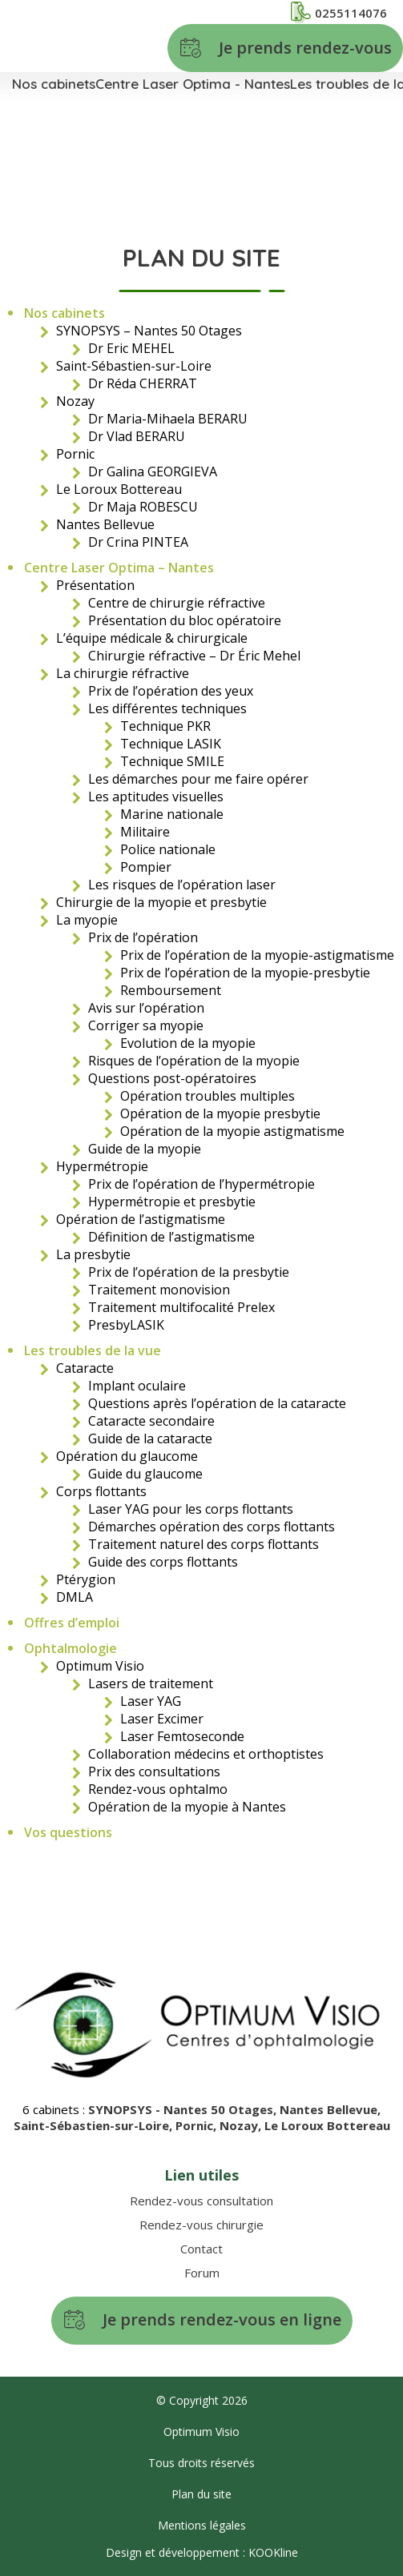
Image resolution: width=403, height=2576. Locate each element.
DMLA (74, 1597)
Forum (202, 2273)
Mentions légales (202, 2525)
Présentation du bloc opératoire (184, 620)
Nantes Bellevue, (330, 2109)
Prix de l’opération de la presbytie (188, 1272)
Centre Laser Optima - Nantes (192, 83)
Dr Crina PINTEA (138, 542)
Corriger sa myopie (146, 1025)
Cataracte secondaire (151, 1421)
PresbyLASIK (126, 1325)
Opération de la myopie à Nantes (187, 1807)
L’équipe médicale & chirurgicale (152, 638)
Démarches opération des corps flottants (211, 1526)
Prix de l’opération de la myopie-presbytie (245, 972)
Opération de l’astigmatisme (140, 1219)
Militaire (145, 832)
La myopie (87, 920)
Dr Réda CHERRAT (142, 383)
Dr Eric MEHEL (131, 348)
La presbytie (93, 1254)
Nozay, (242, 2125)
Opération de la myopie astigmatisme (232, 1131)
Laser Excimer (162, 1718)
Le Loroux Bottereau (119, 489)
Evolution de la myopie (188, 1043)
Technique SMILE (172, 761)
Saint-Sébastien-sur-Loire (134, 366)
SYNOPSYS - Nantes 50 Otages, (184, 2109)
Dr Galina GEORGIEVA (152, 471)
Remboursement (170, 990)
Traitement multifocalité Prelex (181, 1307)
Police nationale (168, 849)
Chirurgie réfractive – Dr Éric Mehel (194, 655)
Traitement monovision (159, 1289)
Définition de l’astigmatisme (171, 1237)
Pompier (145, 867)
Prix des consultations (154, 1771)
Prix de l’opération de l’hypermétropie (201, 1184)
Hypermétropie (102, 1166)
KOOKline (273, 2552)
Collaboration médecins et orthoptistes (206, 1754)
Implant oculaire (137, 1385)
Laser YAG (150, 1701)
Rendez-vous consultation (201, 2201)
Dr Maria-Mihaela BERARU (168, 418)
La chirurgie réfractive (122, 673)
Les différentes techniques (167, 708)
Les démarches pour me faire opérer (198, 779)
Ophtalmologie (70, 1648)
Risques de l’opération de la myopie (194, 1060)
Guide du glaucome (145, 1474)
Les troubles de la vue (92, 1350)
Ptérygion (85, 1579)
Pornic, (197, 2125)
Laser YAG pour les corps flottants (190, 1509)
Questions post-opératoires (172, 1078)
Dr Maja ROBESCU (143, 507)
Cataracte (85, 1368)
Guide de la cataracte (150, 1438)
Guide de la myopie (144, 1149)
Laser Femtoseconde (182, 1736)
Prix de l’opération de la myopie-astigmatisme (257, 955)
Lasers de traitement (150, 1683)
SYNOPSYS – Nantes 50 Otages (149, 330)
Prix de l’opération (143, 937)
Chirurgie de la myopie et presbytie (161, 902)
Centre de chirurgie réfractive (176, 603)
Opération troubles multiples (207, 1096)
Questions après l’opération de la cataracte (217, 1403)
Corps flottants (101, 1491)
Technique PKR (165, 726)
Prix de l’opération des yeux (170, 691)
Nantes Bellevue (105, 524)
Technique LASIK (170, 743)
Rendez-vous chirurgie (201, 2225)
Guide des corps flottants (163, 1562)
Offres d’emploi (71, 1622)
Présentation (95, 585)
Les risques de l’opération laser (182, 884)
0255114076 (339, 12)
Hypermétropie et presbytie (172, 1201)
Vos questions (68, 1832)
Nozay (75, 401)
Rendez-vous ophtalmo (158, 1789)
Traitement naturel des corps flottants (203, 1544)
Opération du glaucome (127, 1456)
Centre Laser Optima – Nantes (119, 567)
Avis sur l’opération (146, 1008)
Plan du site (201, 2494)
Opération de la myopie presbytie (220, 1113)
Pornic (75, 454)
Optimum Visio (100, 1666)
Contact (201, 2249)
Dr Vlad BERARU (136, 436)
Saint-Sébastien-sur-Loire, (94, 2125)
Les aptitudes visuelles (156, 796)
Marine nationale (172, 814)
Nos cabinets (53, 83)
